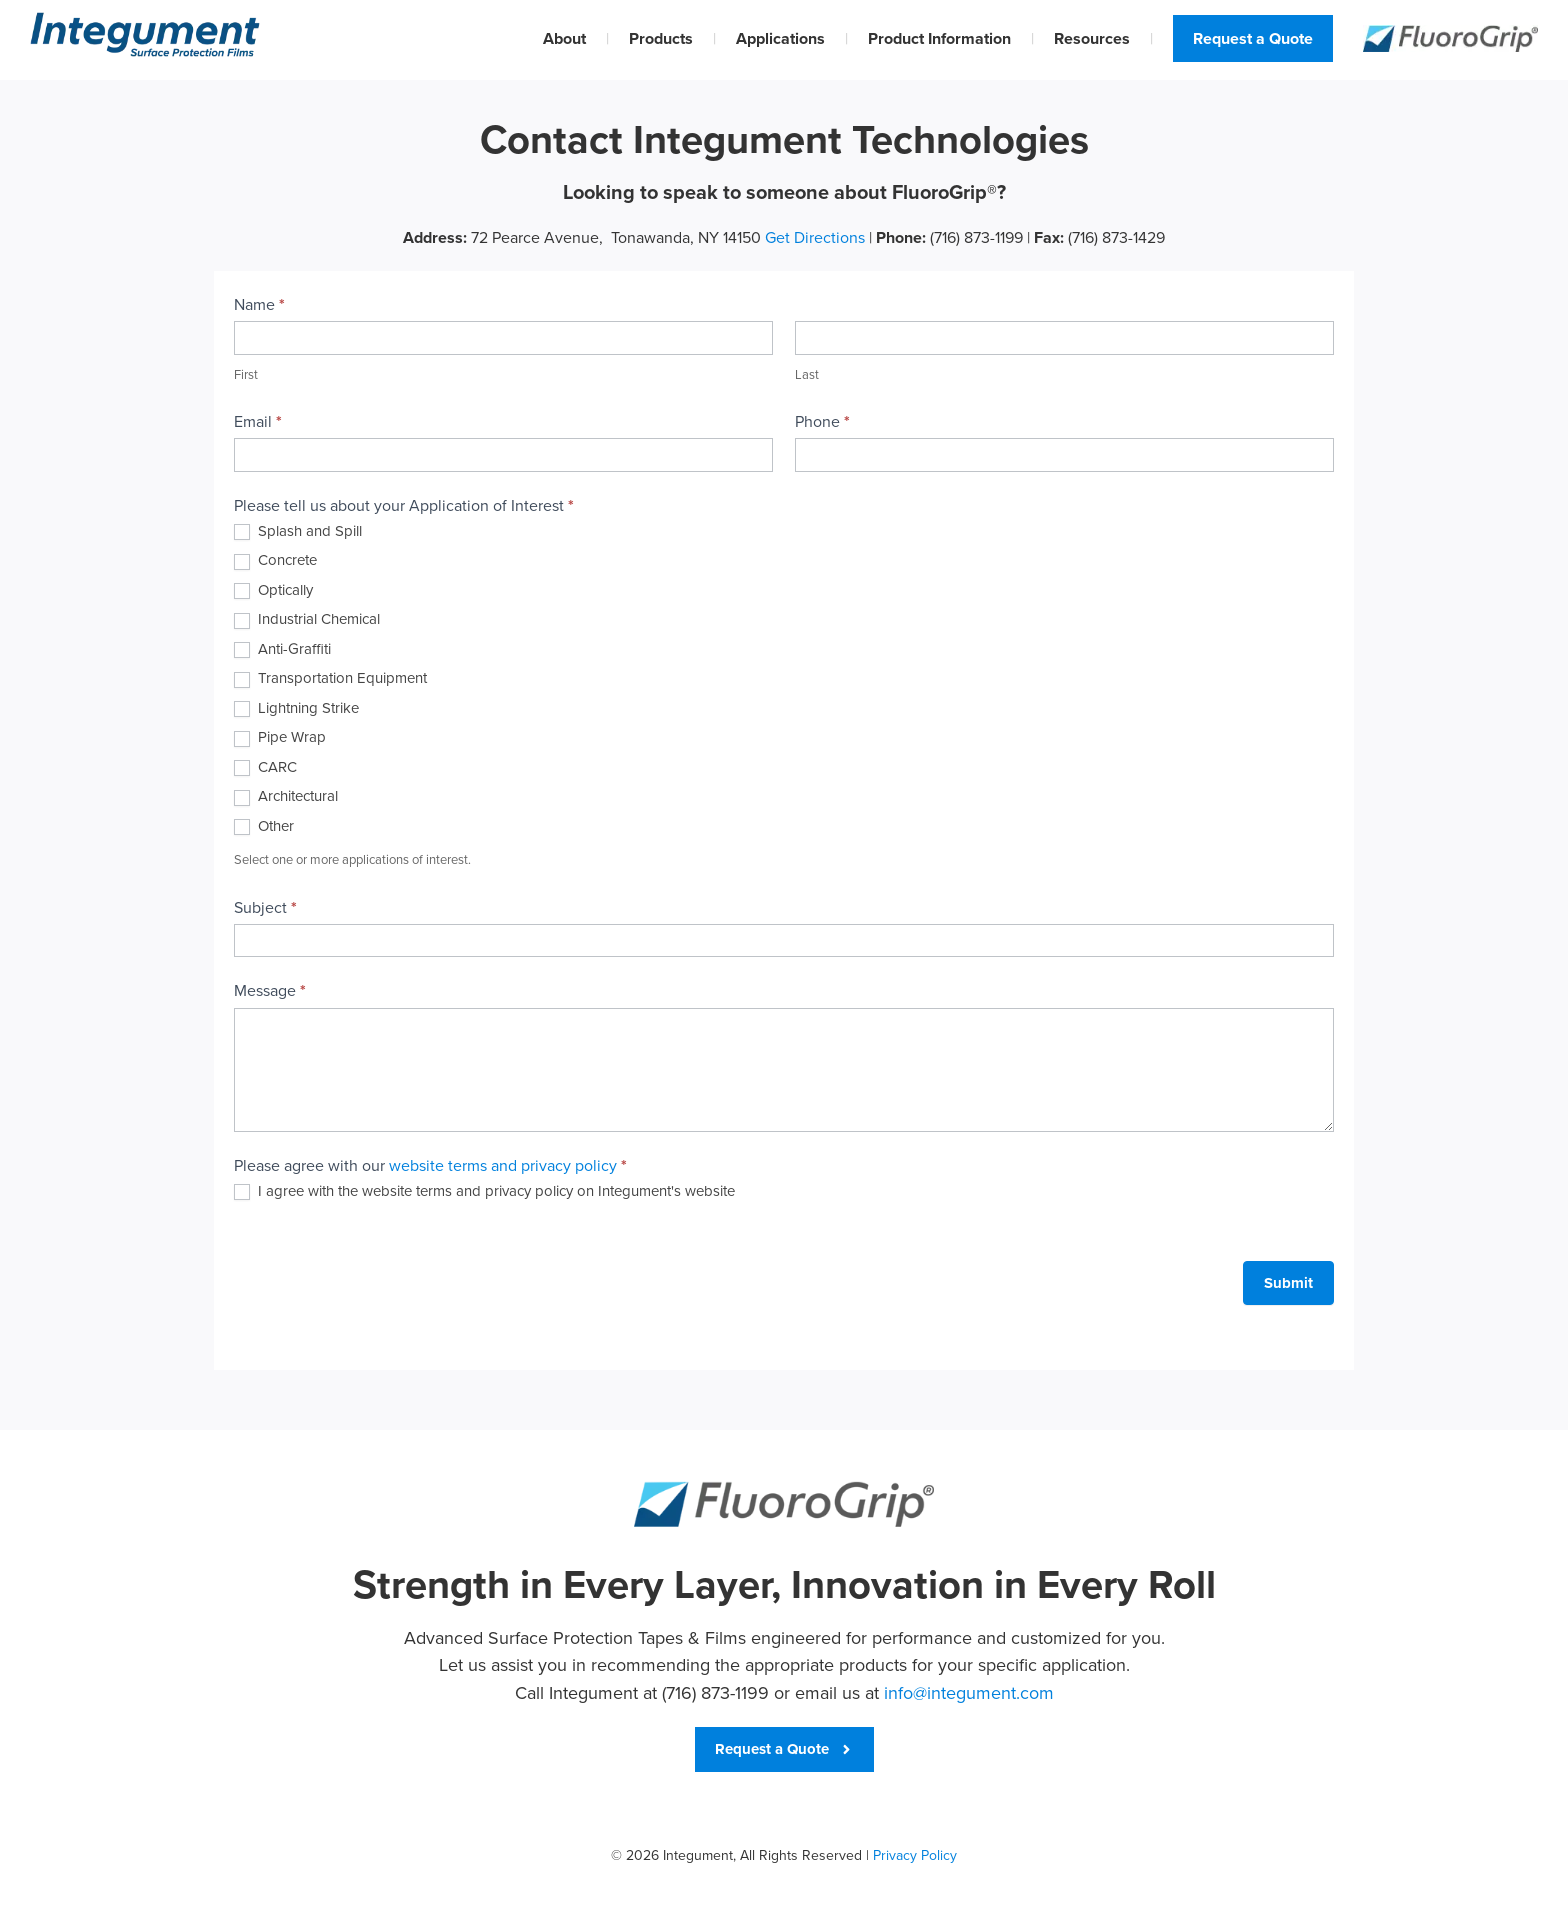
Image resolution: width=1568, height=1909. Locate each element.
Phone (822, 421)
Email (258, 421)
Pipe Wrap (280, 738)
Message (270, 990)
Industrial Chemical (307, 620)
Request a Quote (1253, 38)
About (564, 38)
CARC (265, 768)
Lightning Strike (296, 709)
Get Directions (815, 237)
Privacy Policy (915, 1855)
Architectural (286, 797)
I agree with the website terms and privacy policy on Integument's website (484, 1192)
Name (259, 304)
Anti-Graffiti (282, 650)
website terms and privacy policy (503, 1165)
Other (264, 827)
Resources (1092, 38)
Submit (1288, 1283)
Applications (780, 38)
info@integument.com (969, 1693)
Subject (265, 907)
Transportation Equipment (330, 679)
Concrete (275, 561)
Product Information (939, 38)
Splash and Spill (298, 532)
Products (661, 38)
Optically (273, 591)
